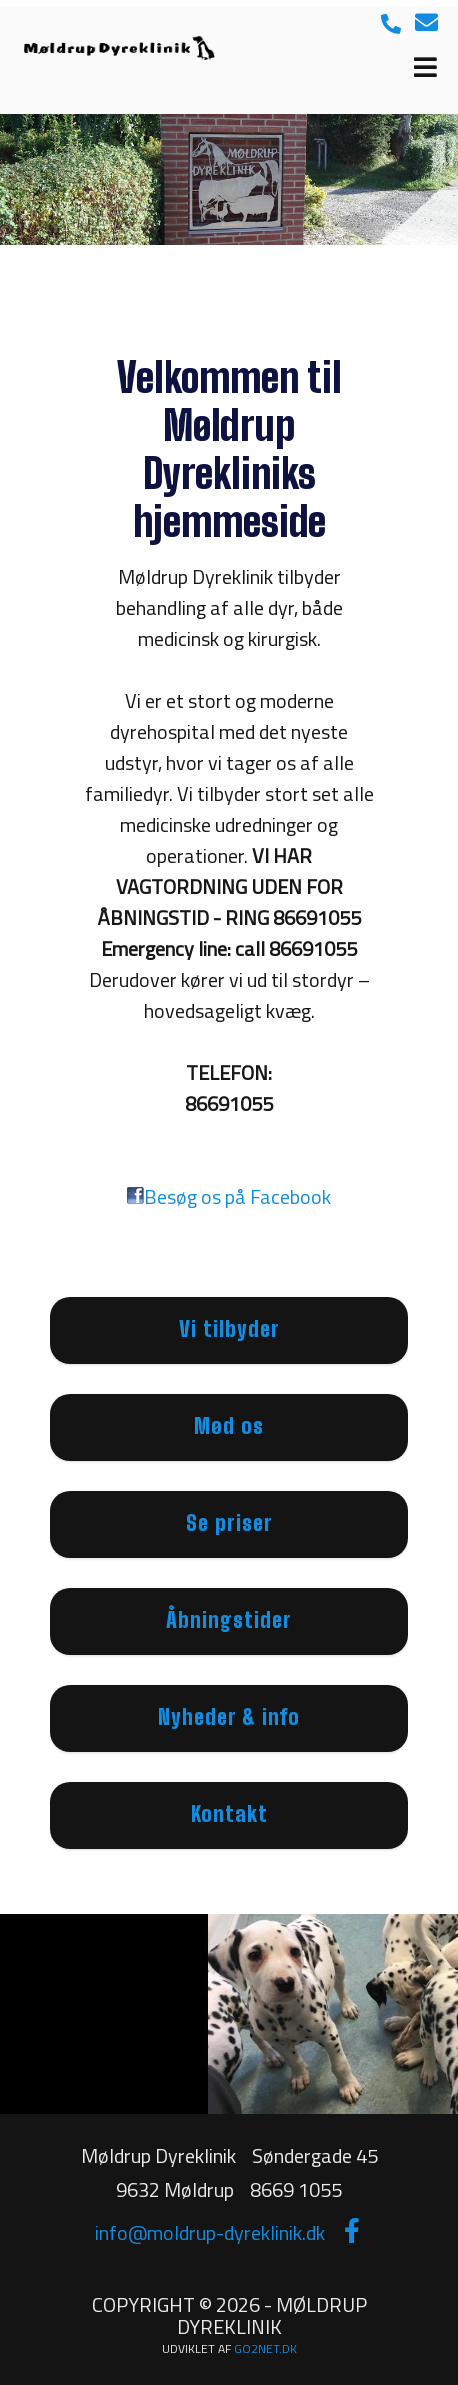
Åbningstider (229, 1619)
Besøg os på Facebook (237, 1196)
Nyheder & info (229, 1716)
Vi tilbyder (229, 1328)
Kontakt (229, 1813)
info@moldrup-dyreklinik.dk (210, 2232)
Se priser (229, 1522)
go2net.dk (265, 2348)
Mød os (229, 1425)
